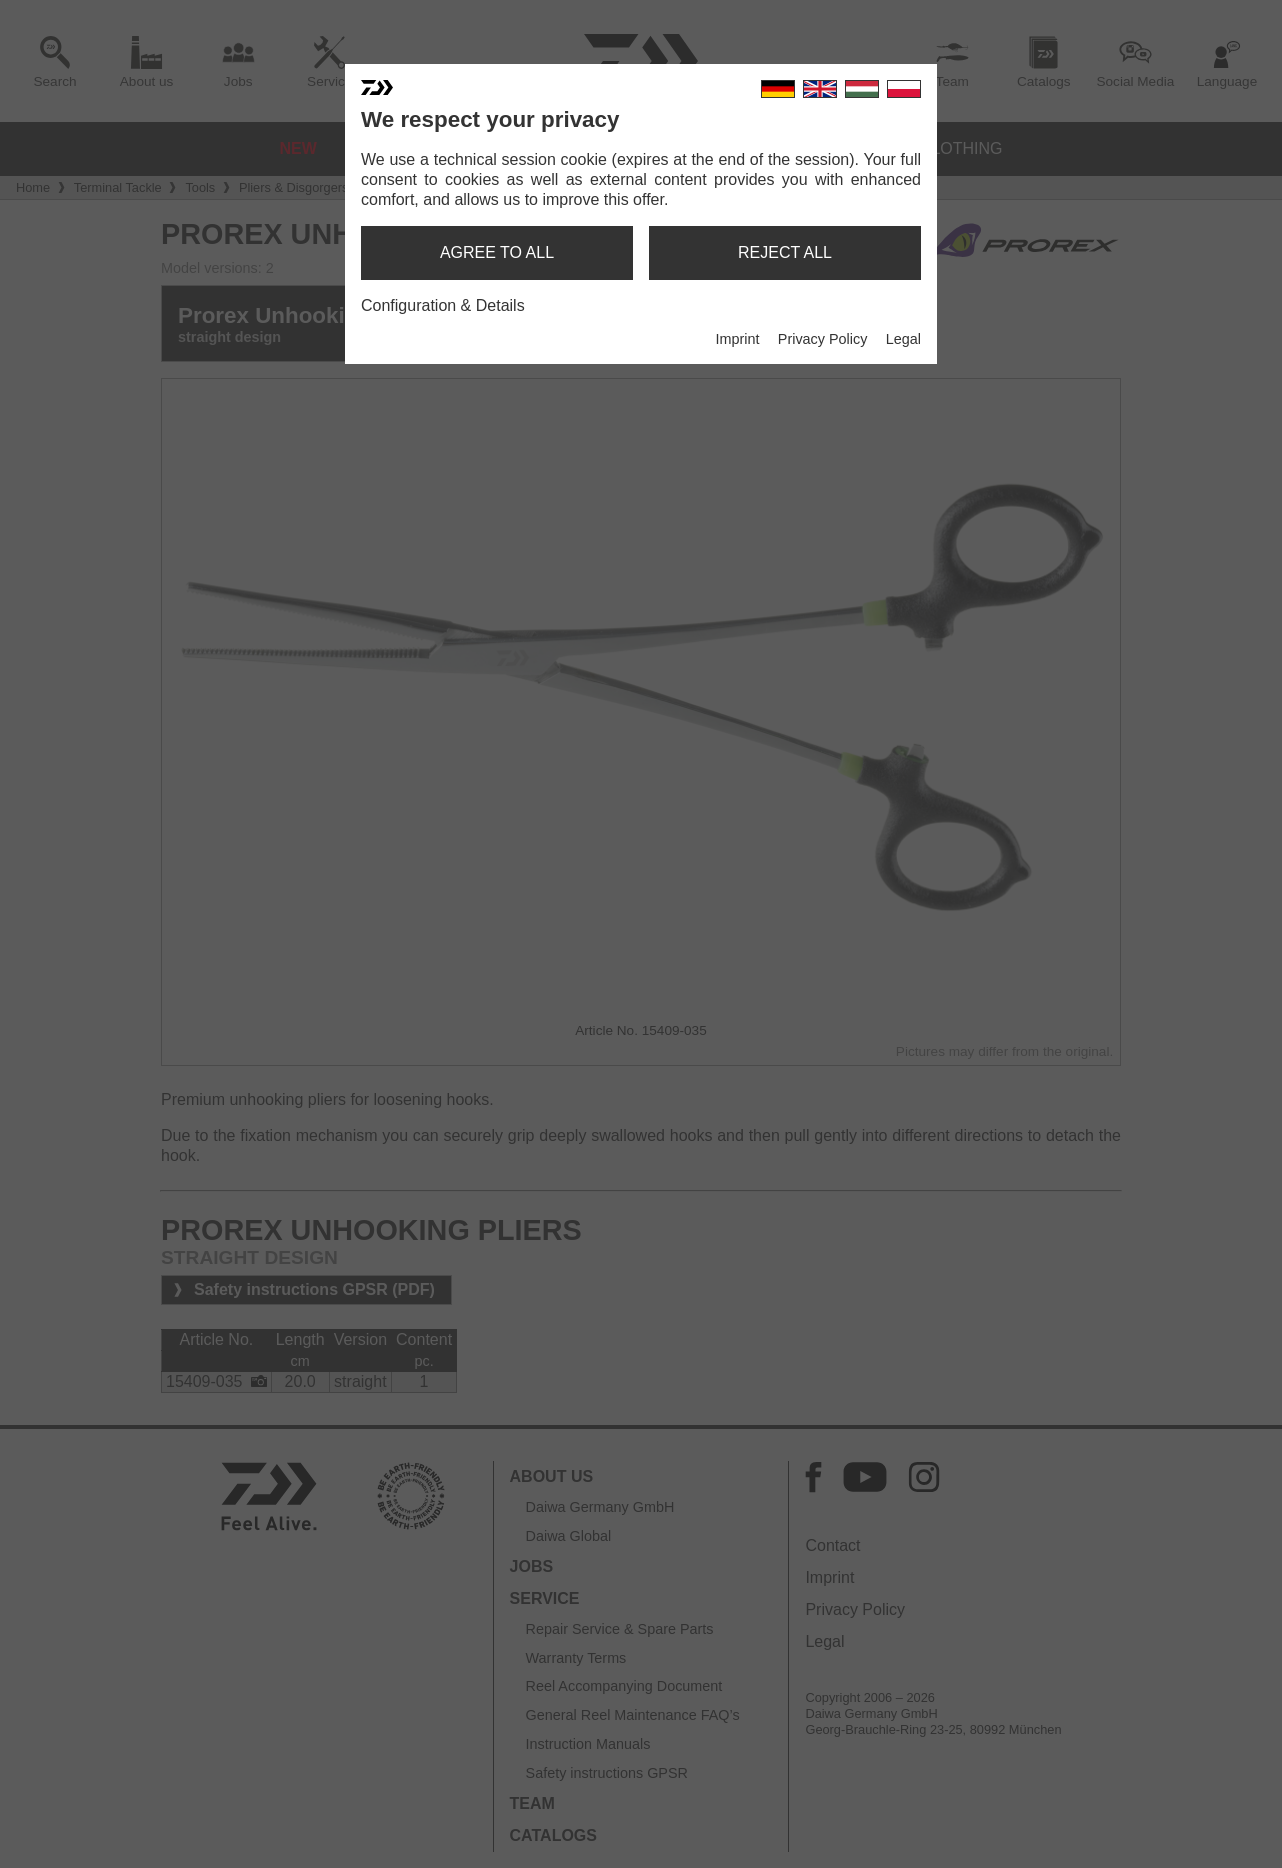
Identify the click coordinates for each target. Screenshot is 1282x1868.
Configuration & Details (443, 305)
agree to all (497, 252)
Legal (903, 339)
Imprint (737, 339)
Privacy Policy (823, 339)
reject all (785, 252)
